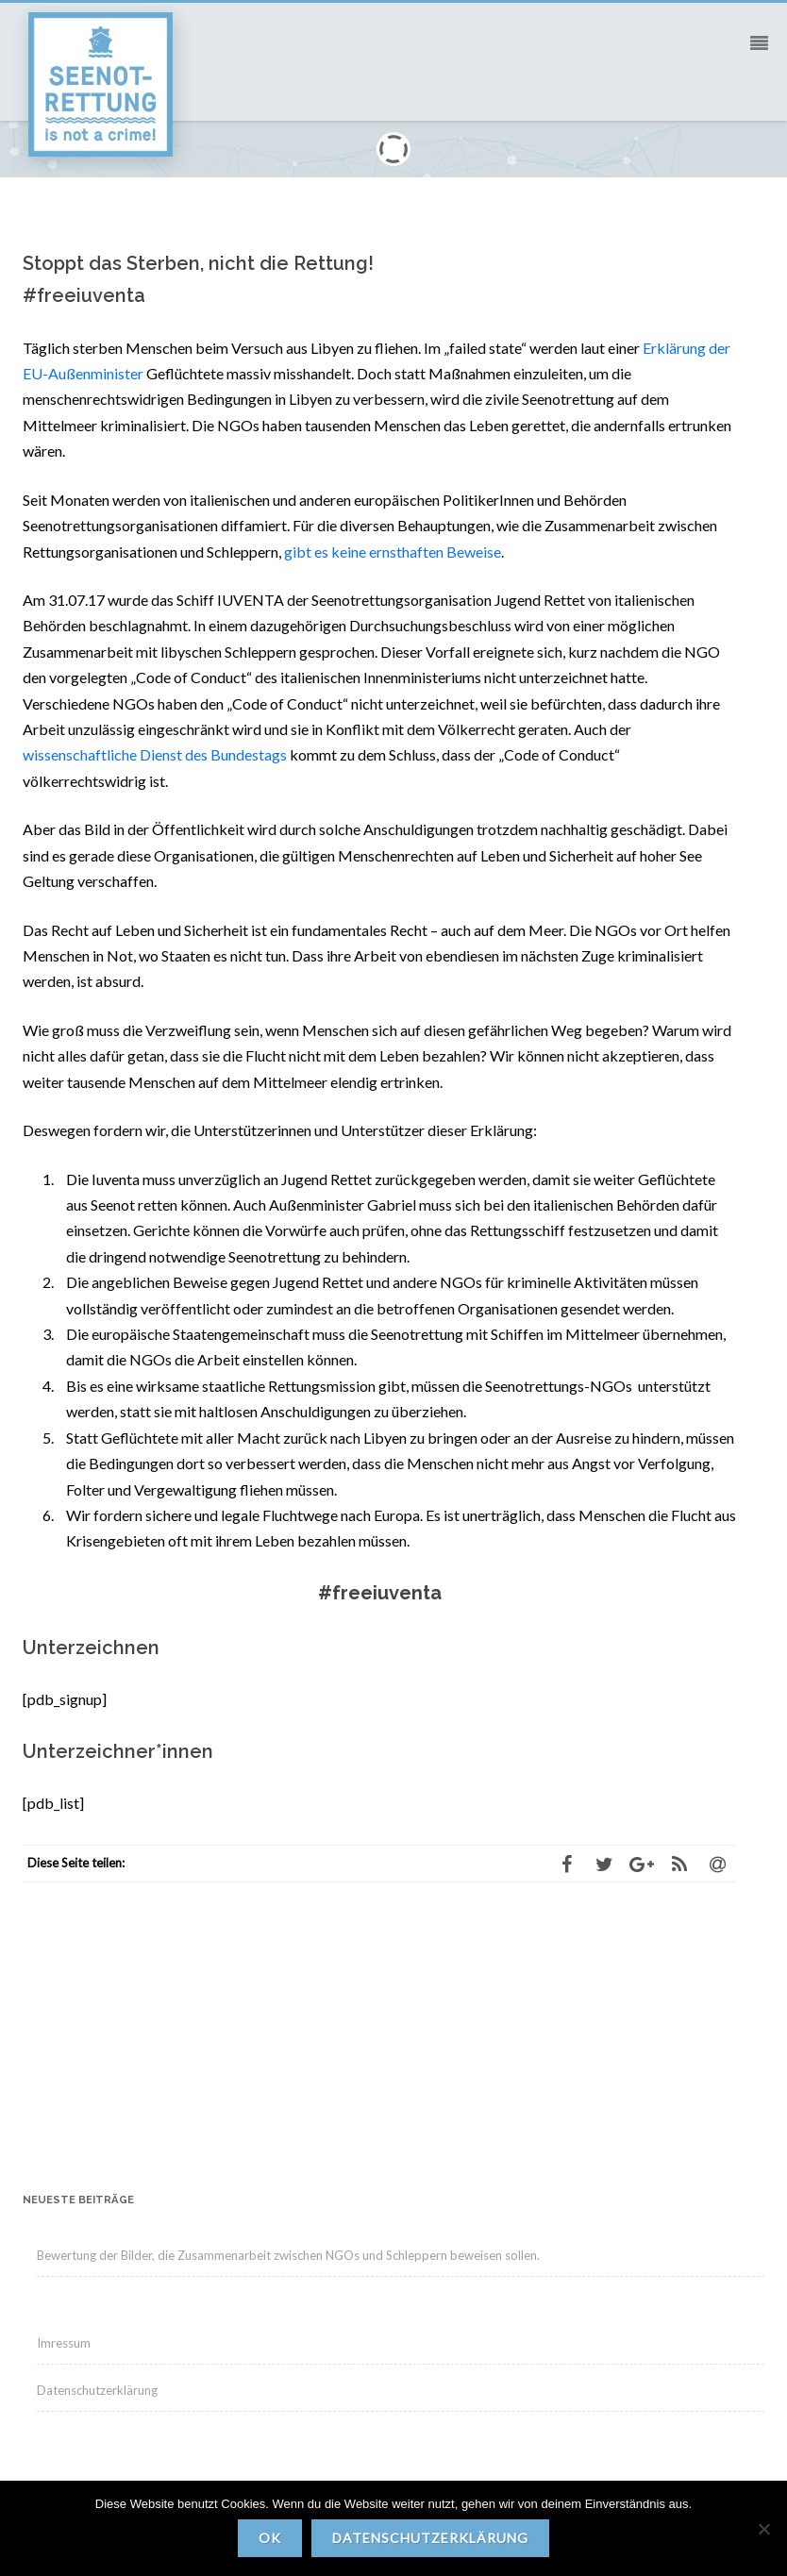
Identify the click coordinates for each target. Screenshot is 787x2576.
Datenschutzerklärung (97, 2390)
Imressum (64, 2342)
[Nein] (763, 2528)
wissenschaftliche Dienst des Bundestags (155, 754)
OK (270, 2538)
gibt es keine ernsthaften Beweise (392, 551)
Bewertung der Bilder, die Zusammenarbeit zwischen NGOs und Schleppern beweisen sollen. (288, 2255)
